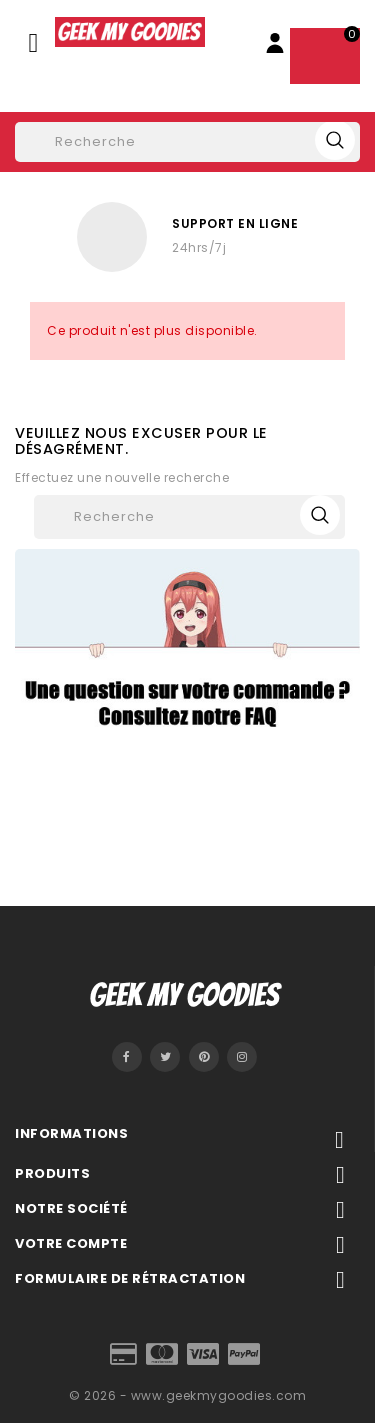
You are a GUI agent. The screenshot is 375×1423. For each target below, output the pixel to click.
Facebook (127, 1057)
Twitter (165, 1057)
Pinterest (204, 1057)
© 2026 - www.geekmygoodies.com (187, 1395)
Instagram (242, 1057)
